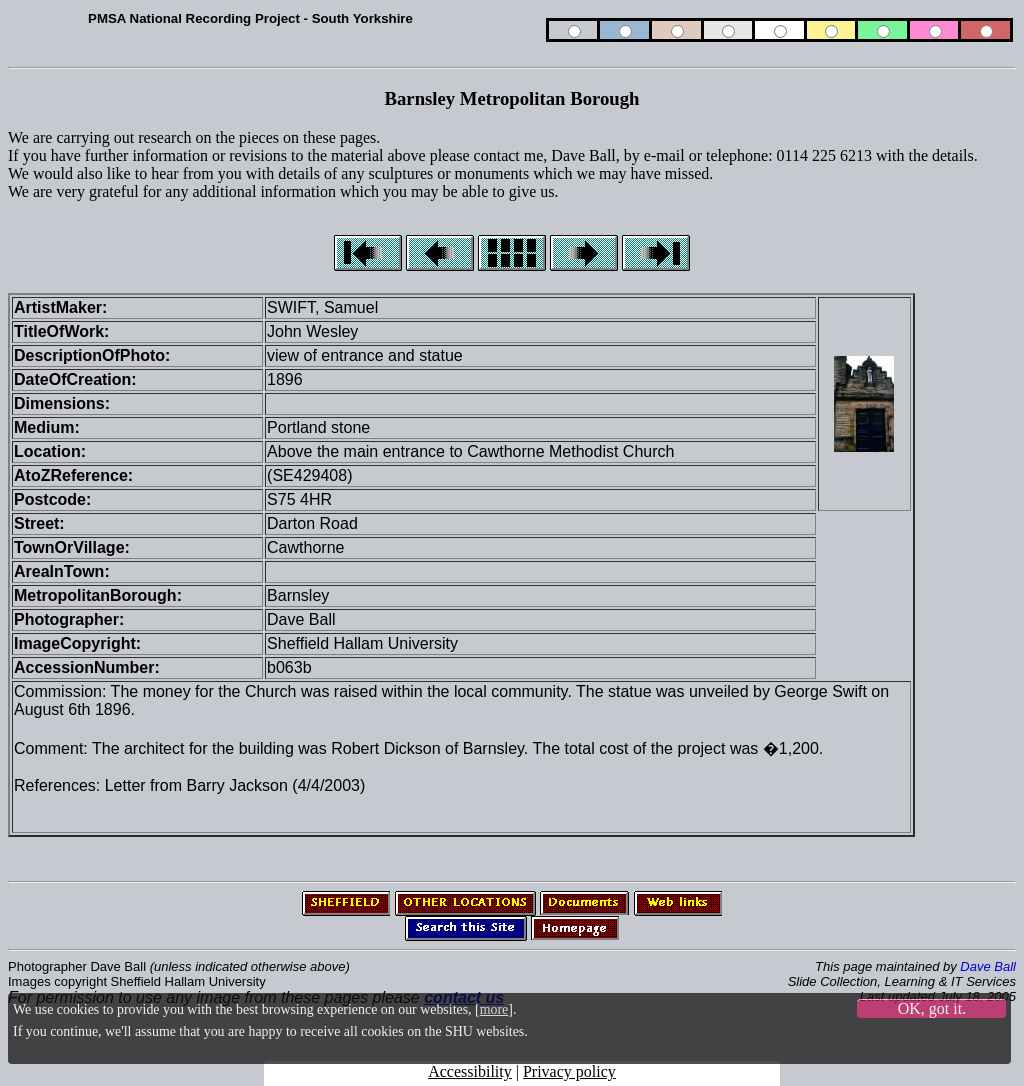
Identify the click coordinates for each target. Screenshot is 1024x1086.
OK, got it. (932, 1008)
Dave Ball (988, 966)
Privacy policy (569, 1071)
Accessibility (470, 1071)
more (494, 1009)
